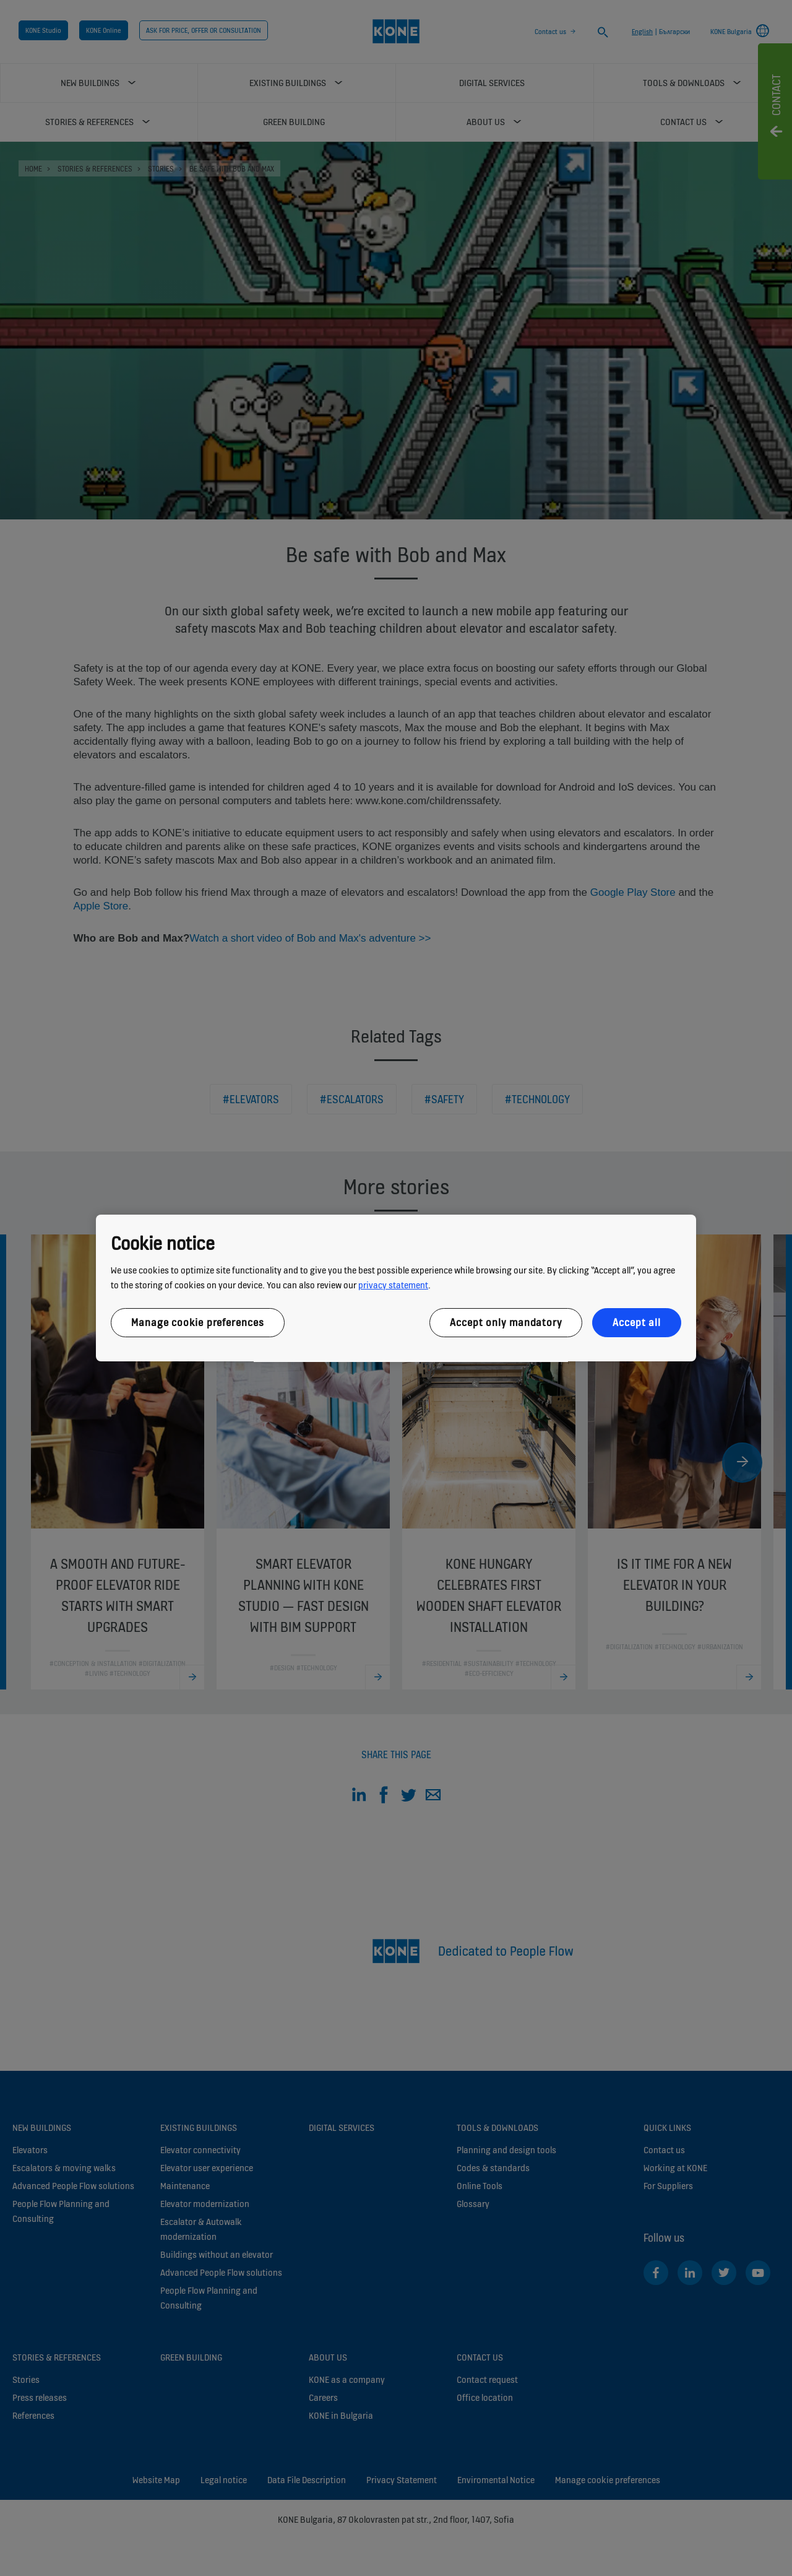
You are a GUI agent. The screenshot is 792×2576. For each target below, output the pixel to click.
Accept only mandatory (506, 1322)
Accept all (637, 1322)
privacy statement (393, 1285)
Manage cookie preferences (197, 1322)
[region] (396, 1288)
